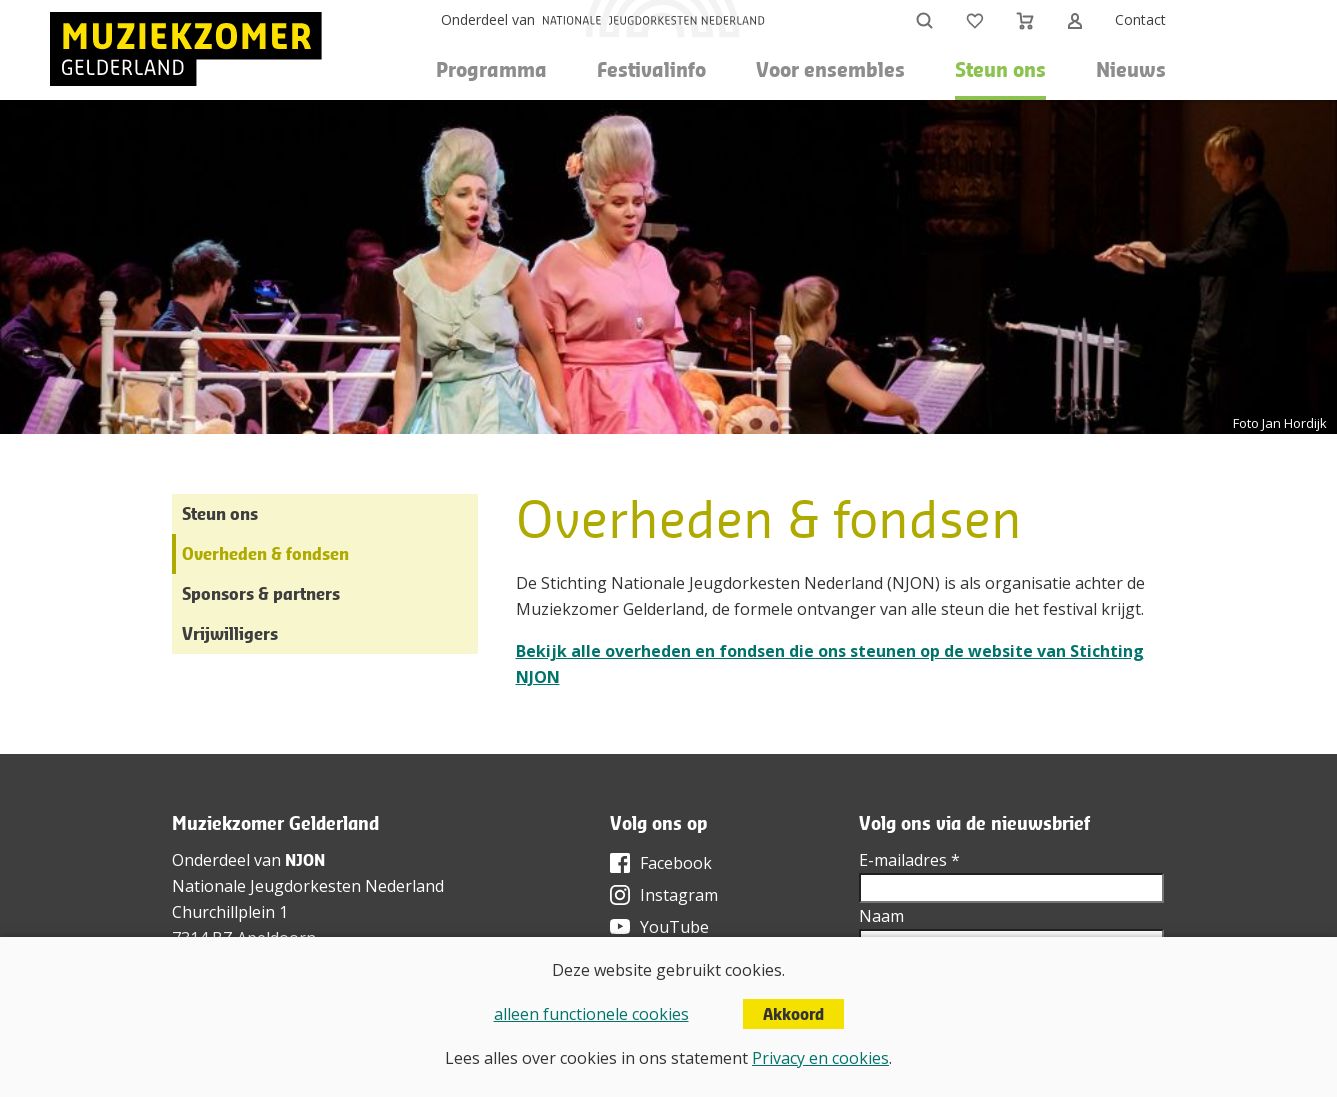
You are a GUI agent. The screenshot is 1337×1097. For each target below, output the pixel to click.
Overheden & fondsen (265, 553)
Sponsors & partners (261, 593)
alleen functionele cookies (591, 1014)
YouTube (674, 927)
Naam (881, 916)
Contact (1140, 19)
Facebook (676, 863)
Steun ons (220, 513)
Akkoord (793, 1014)
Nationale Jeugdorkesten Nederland (308, 886)
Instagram (679, 895)
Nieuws (1131, 69)
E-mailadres (909, 860)
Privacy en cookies (820, 1058)
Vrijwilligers (230, 633)
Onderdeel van (488, 19)
